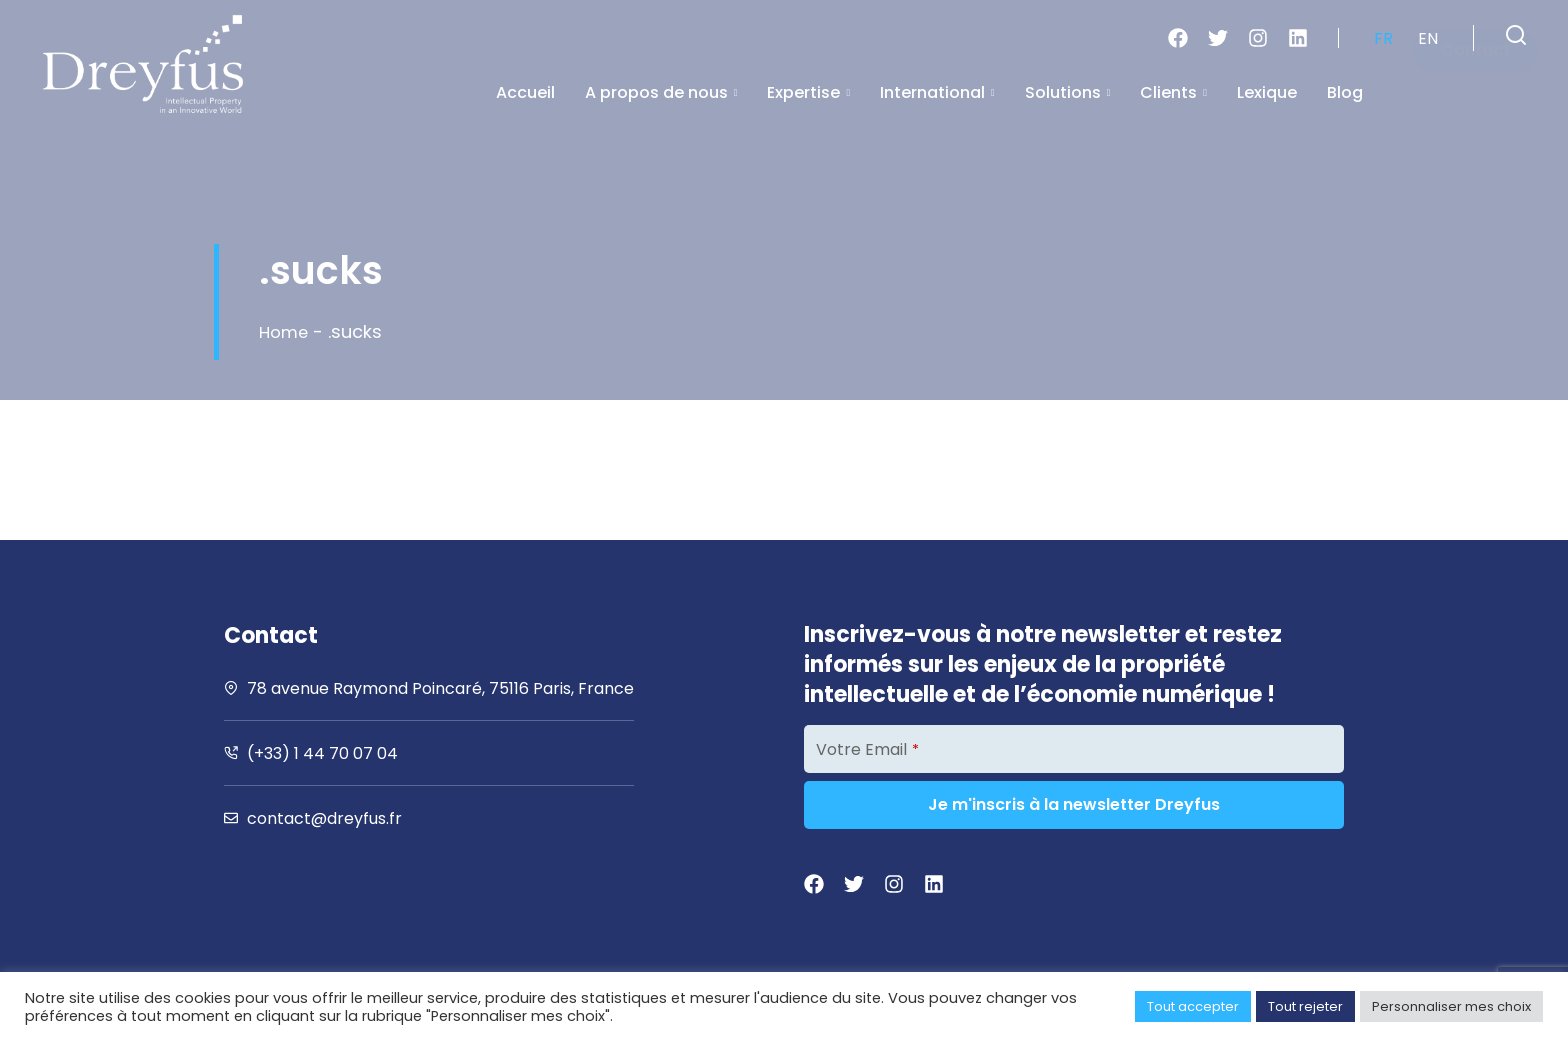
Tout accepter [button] (1193, 1006)
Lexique (1267, 92)
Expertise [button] (808, 92)
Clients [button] (1173, 92)
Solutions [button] (1068, 92)
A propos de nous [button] (661, 92)
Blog (1345, 92)
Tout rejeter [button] (1305, 1006)
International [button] (937, 92)
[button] (1516, 35)
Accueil (525, 92)
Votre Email (867, 749)
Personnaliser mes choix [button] (1451, 1006)
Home (285, 331)
